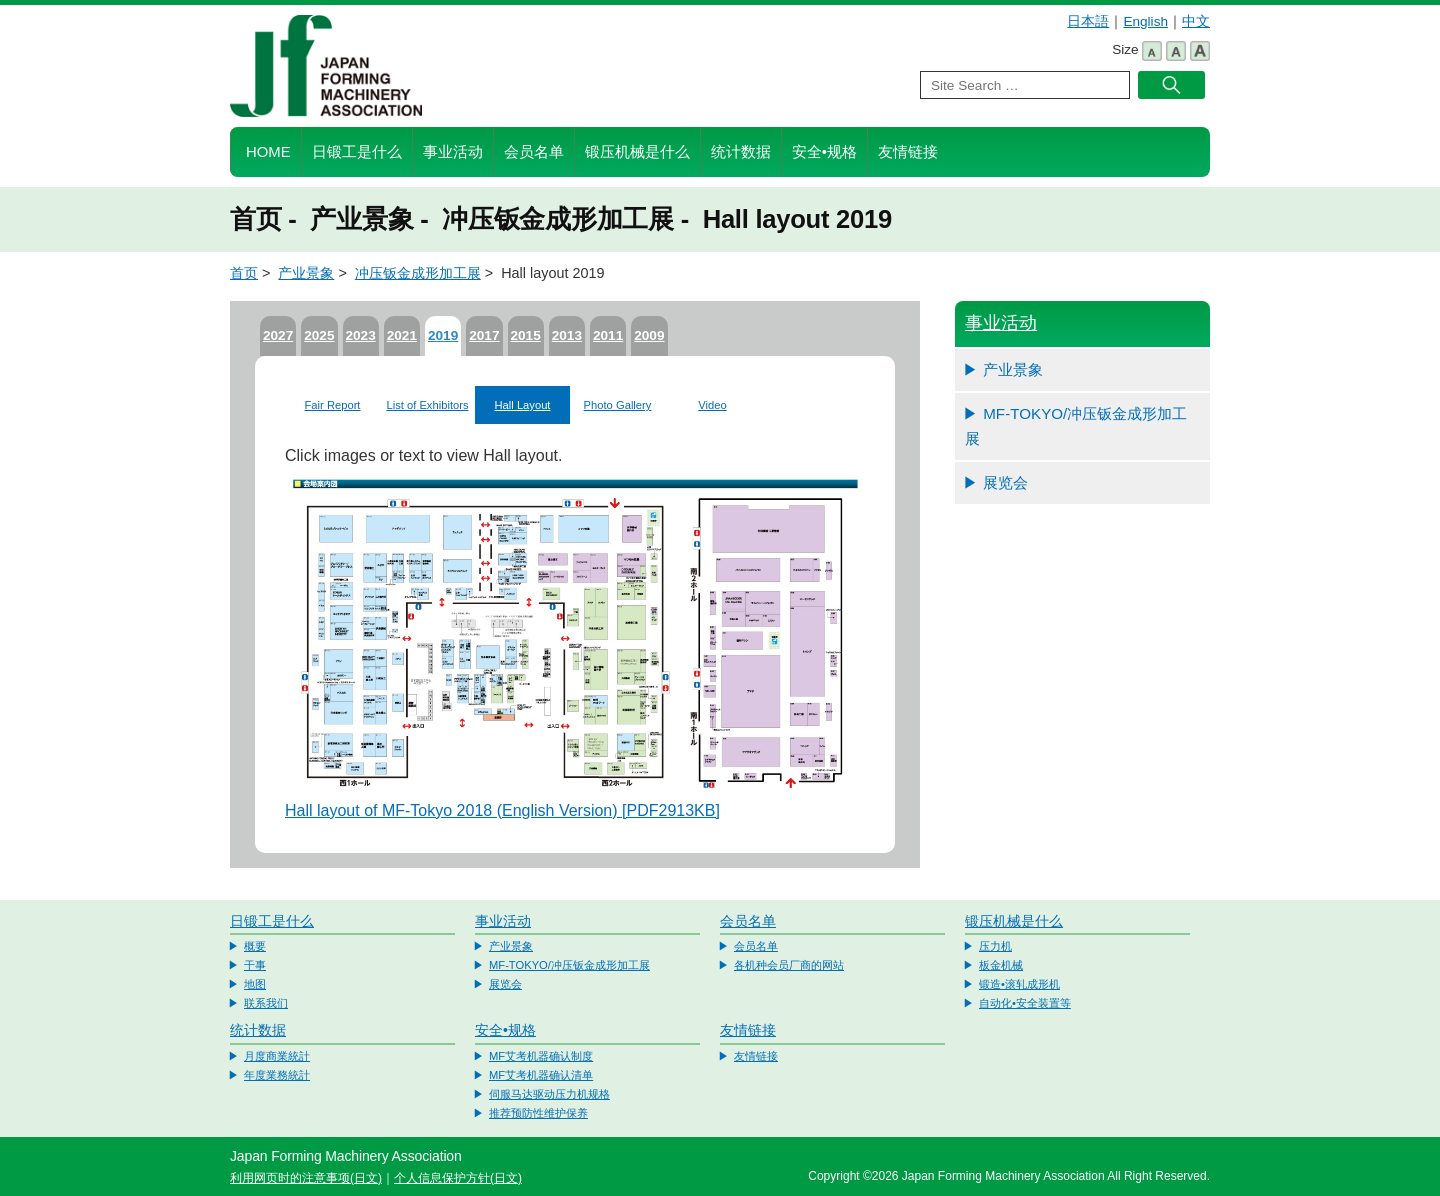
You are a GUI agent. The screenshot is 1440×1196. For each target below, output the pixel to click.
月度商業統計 (277, 1056)
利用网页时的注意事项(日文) (306, 1178)
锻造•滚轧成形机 (1019, 984)
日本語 (1088, 21)
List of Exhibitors (427, 405)
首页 (244, 273)
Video (712, 405)
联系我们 (266, 1003)
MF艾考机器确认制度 (541, 1056)
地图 (255, 984)
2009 (649, 335)
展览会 (1005, 482)
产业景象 (306, 273)
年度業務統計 (277, 1075)
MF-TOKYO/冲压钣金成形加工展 (1076, 426)
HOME (268, 152)
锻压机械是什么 (637, 152)
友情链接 (908, 152)
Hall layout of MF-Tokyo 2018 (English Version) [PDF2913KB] (502, 810)
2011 (608, 335)
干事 (255, 965)
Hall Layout (523, 405)
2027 (278, 335)
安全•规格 (824, 152)
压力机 (995, 946)
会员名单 (534, 152)
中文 (1196, 21)
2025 (319, 335)
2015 (526, 335)
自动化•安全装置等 (1025, 1003)
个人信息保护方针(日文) (458, 1178)
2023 (361, 335)
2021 (402, 335)
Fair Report (333, 405)
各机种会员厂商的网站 (789, 965)
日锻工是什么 (357, 152)
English (1145, 21)
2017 (484, 335)
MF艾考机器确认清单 (541, 1075)
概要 (255, 946)
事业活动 (453, 152)
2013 (567, 335)
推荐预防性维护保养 (538, 1113)
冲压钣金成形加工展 (418, 273)
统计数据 (741, 152)
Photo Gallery (618, 405)
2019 (443, 335)
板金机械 (1001, 965)
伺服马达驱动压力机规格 (549, 1094)
